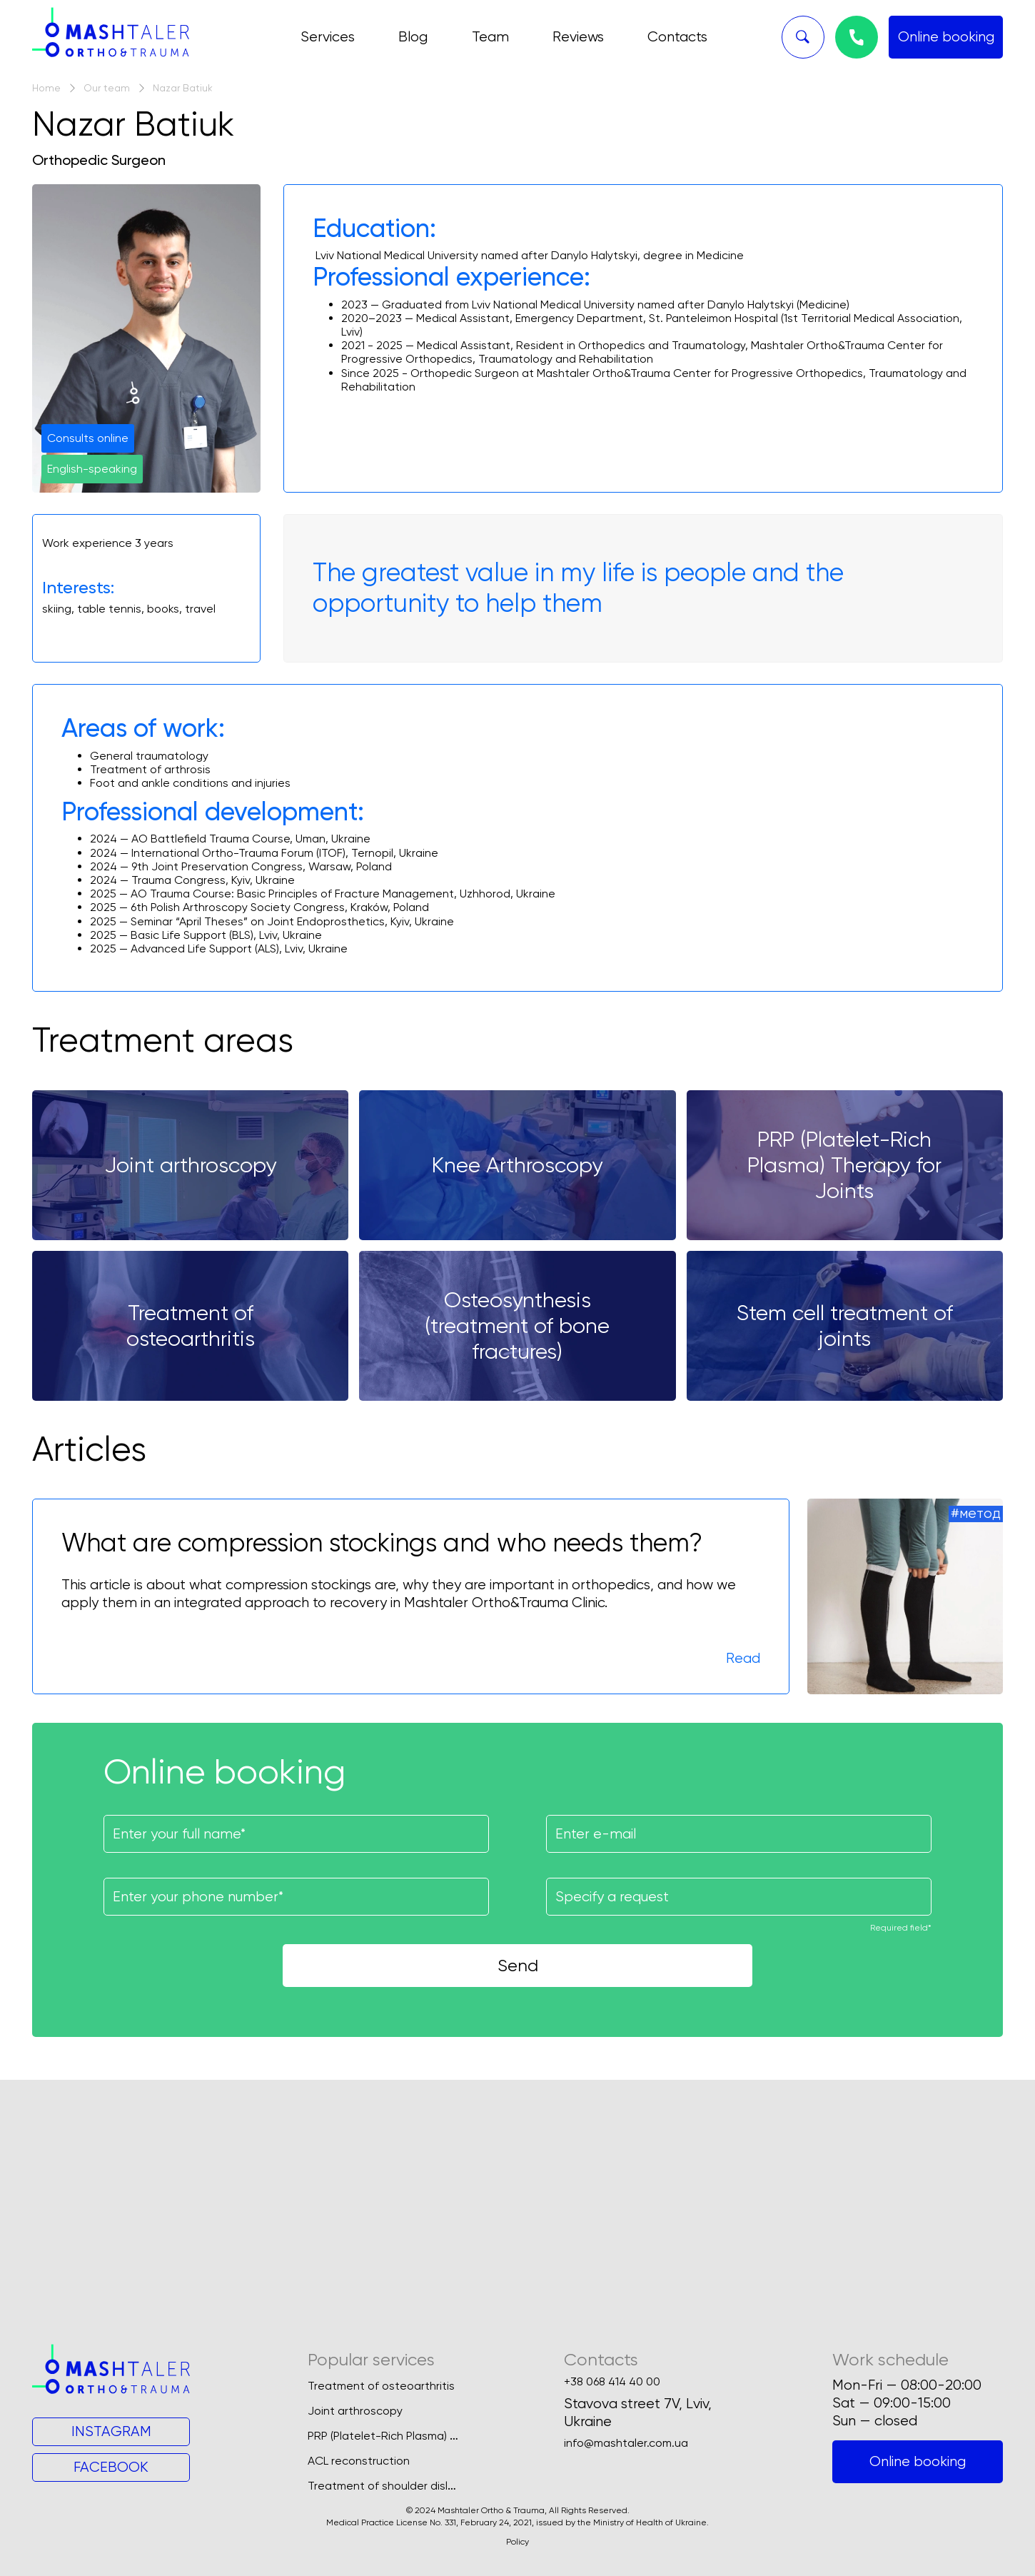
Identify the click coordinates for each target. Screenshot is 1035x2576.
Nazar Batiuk (183, 88)
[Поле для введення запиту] (739, 1897)
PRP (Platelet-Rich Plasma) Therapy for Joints (427, 2435)
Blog (413, 37)
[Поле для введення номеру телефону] (296, 1897)
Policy (517, 2542)
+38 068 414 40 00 (612, 2382)
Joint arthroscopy (355, 2410)
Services (328, 37)
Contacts (677, 37)
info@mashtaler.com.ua (626, 2443)
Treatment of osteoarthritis (381, 2386)
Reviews (578, 37)
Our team (107, 88)
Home (46, 88)
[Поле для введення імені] (296, 1834)
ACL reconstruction (359, 2460)
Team (490, 37)
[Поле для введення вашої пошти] (739, 1834)
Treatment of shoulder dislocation (398, 2485)
